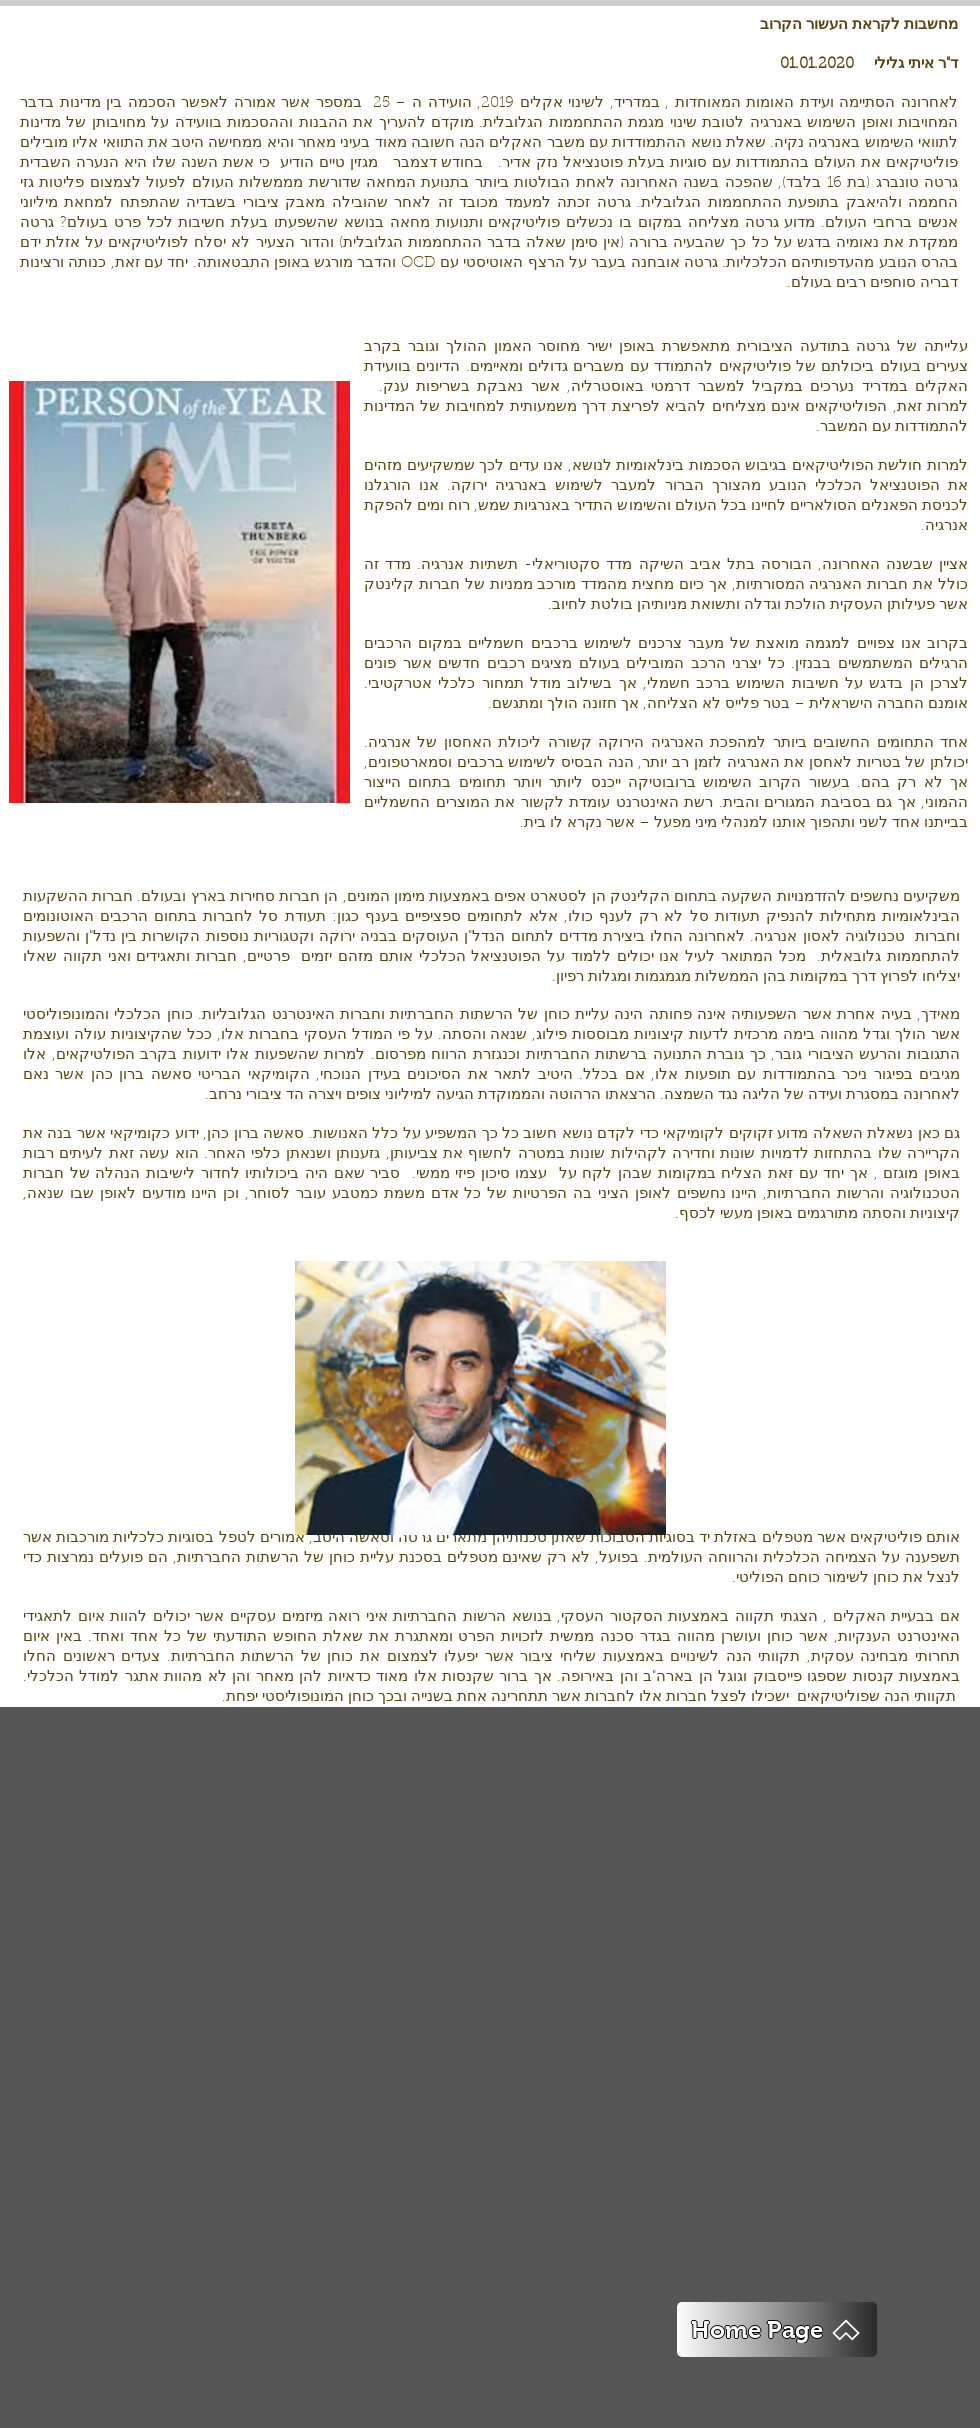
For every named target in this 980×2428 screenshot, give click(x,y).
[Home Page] (777, 2329)
